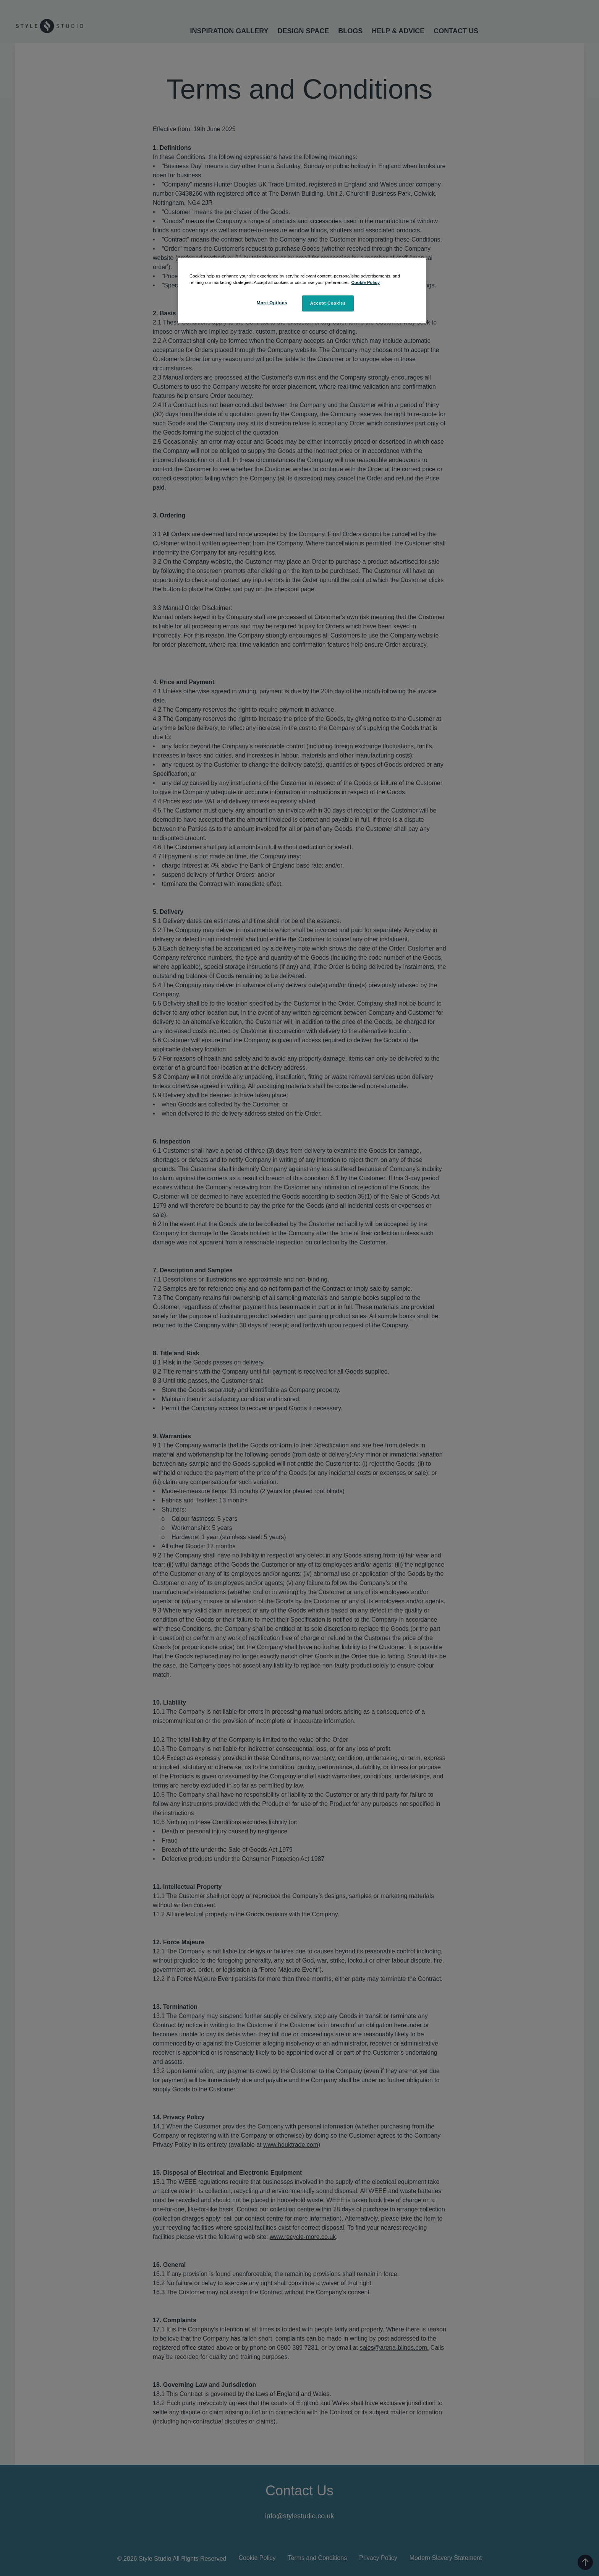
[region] (302, 290)
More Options (272, 302)
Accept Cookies (328, 303)
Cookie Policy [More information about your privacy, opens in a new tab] (365, 282)
